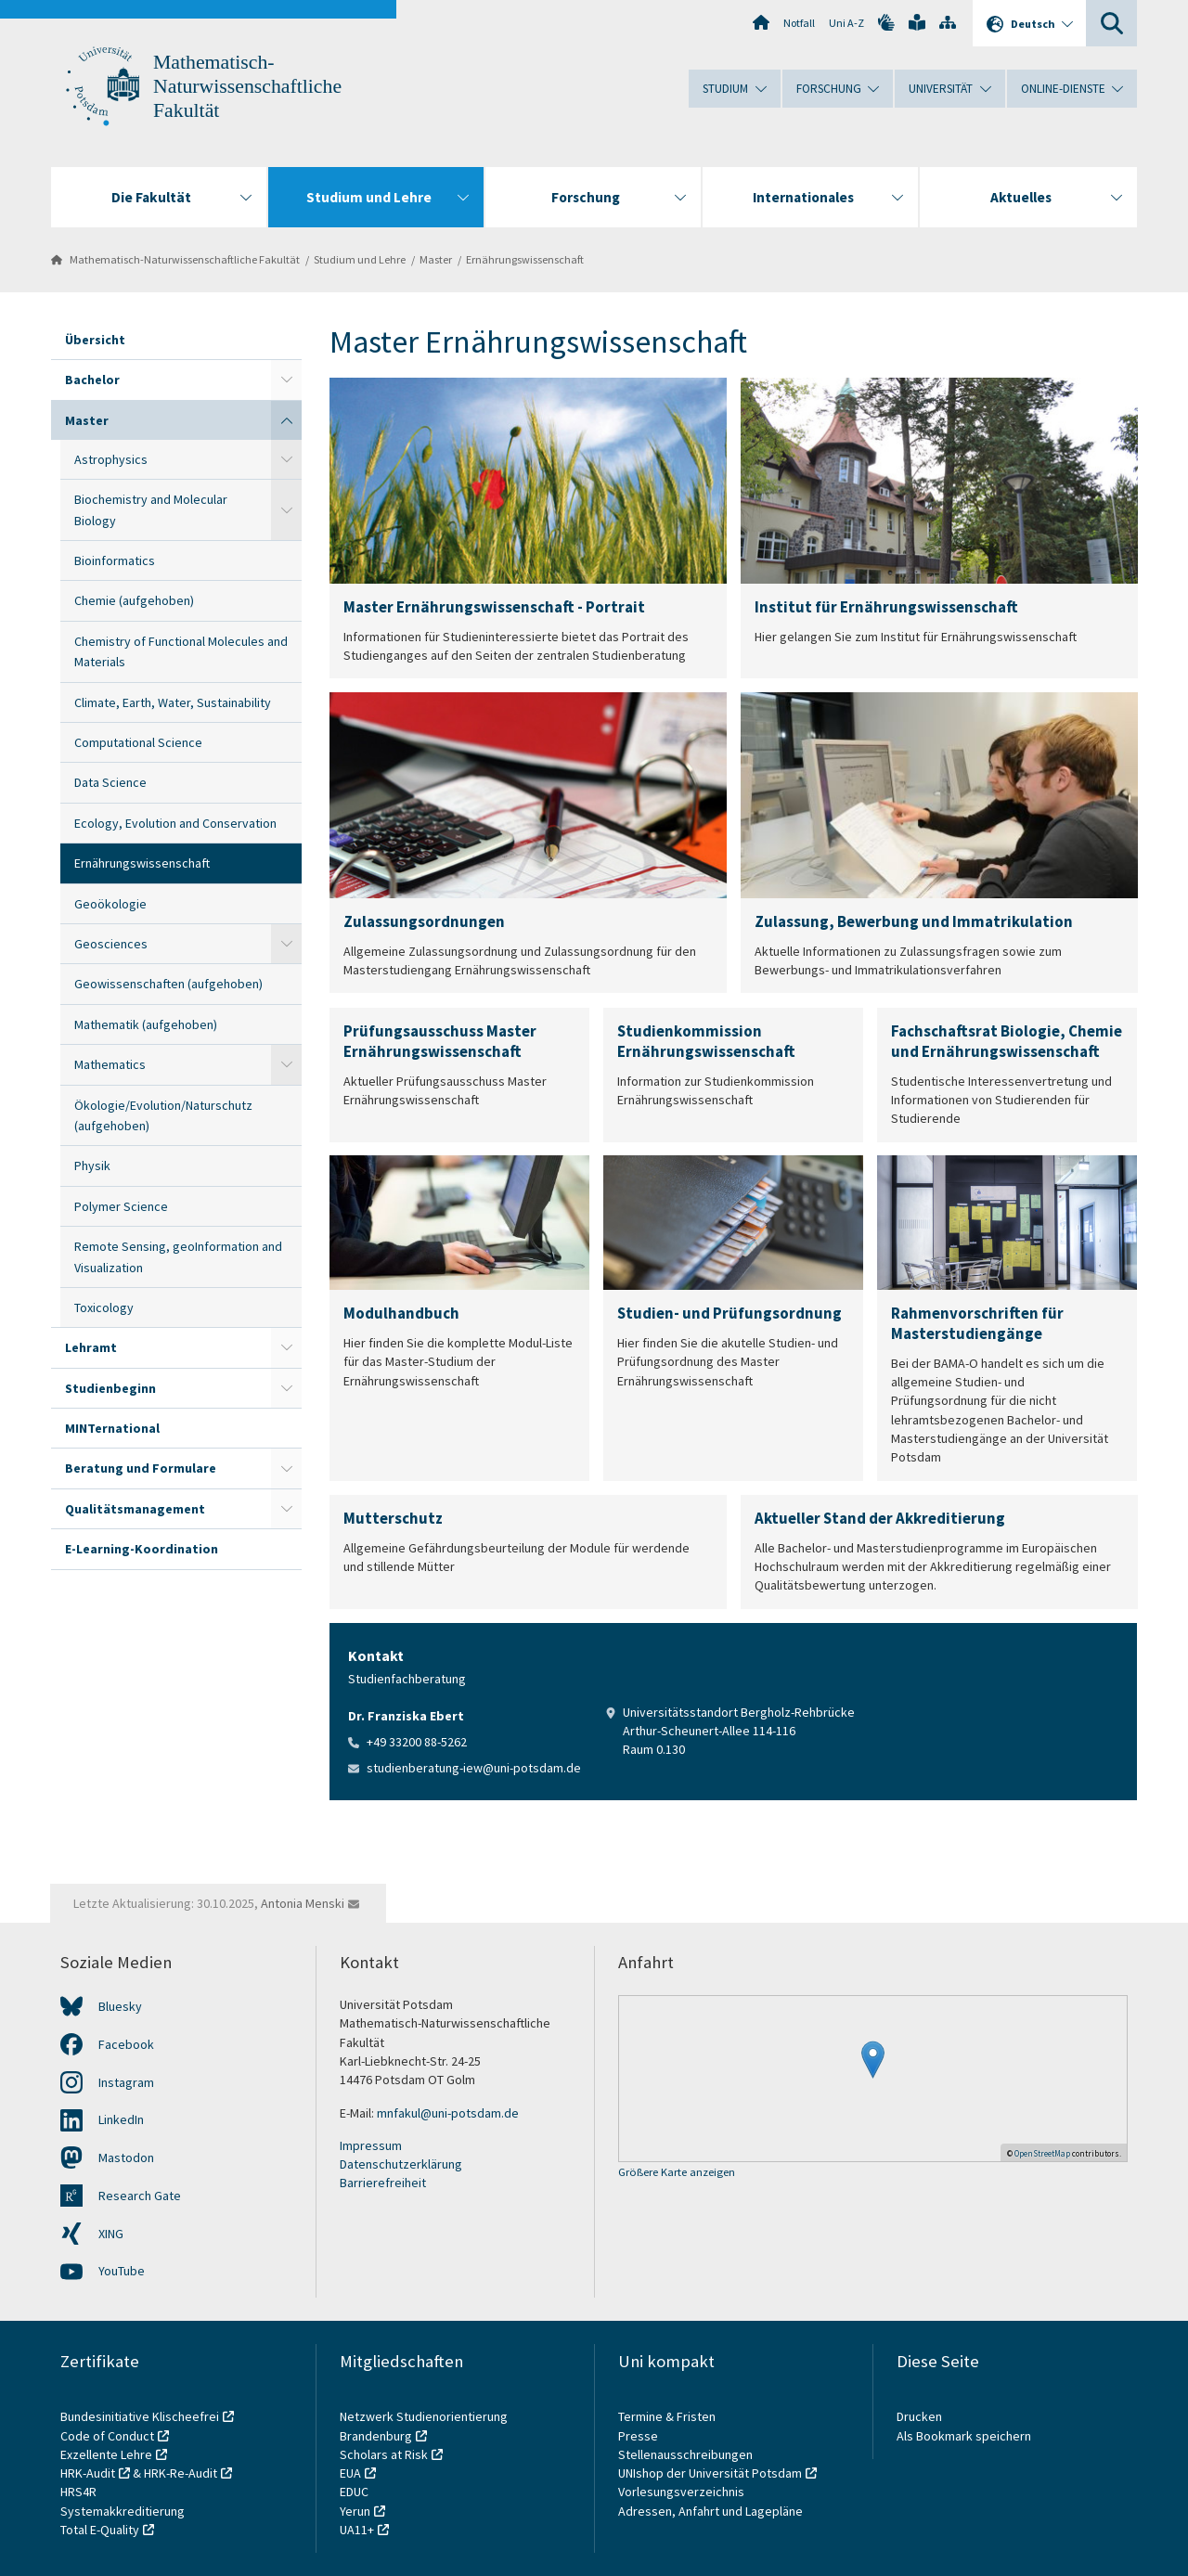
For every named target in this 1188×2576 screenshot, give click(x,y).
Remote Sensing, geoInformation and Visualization (178, 1256)
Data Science (110, 782)
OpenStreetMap (1042, 2153)
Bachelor (92, 379)
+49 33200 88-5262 (417, 1741)
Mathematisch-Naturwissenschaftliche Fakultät (247, 86)
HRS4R (78, 2491)
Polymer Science (121, 1206)
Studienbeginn (110, 1388)
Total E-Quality (99, 2529)
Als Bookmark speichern (964, 2436)
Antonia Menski (302, 1903)
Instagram (126, 2082)
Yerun (355, 2511)
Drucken (919, 2416)
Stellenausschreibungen (685, 2454)
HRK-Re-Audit (180, 2473)
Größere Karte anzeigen (676, 2173)
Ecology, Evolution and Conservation (175, 823)
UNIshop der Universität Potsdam (710, 2473)
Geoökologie (110, 903)
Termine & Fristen (668, 2416)
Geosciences (111, 943)
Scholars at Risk (384, 2454)
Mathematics (110, 1064)
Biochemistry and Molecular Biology (150, 509)
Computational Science (138, 742)
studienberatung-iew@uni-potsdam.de (474, 1767)
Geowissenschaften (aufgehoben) (168, 983)
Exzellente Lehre (106, 2454)
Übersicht (95, 339)
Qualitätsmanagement (135, 1509)
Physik (92, 1165)
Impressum (371, 2145)
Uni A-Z (846, 23)
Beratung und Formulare (140, 1468)
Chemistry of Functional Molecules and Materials (181, 651)
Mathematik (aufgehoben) (145, 1024)
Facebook (126, 2044)
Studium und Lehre (360, 259)
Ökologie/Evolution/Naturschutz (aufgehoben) (163, 1115)
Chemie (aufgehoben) (134, 600)
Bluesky (120, 2006)
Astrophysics (111, 459)
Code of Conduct (107, 2436)
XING (110, 2233)
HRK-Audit (87, 2473)
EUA (350, 2473)
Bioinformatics (114, 560)
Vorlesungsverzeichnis (682, 2491)
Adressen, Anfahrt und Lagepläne (710, 2511)
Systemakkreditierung (122, 2511)
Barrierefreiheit (383, 2182)
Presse (639, 2436)
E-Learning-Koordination (141, 1548)
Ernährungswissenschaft (525, 259)
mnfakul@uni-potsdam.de (448, 2113)
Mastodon (126, 2157)
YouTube (121, 2270)
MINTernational (112, 1428)
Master (436, 259)
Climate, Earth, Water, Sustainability (172, 702)
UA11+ (357, 2529)
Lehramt (91, 1347)
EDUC (354, 2491)
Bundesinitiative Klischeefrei (139, 2416)
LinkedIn (121, 2119)
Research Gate (139, 2195)
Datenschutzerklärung (401, 2164)
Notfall (799, 23)
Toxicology (104, 1307)
